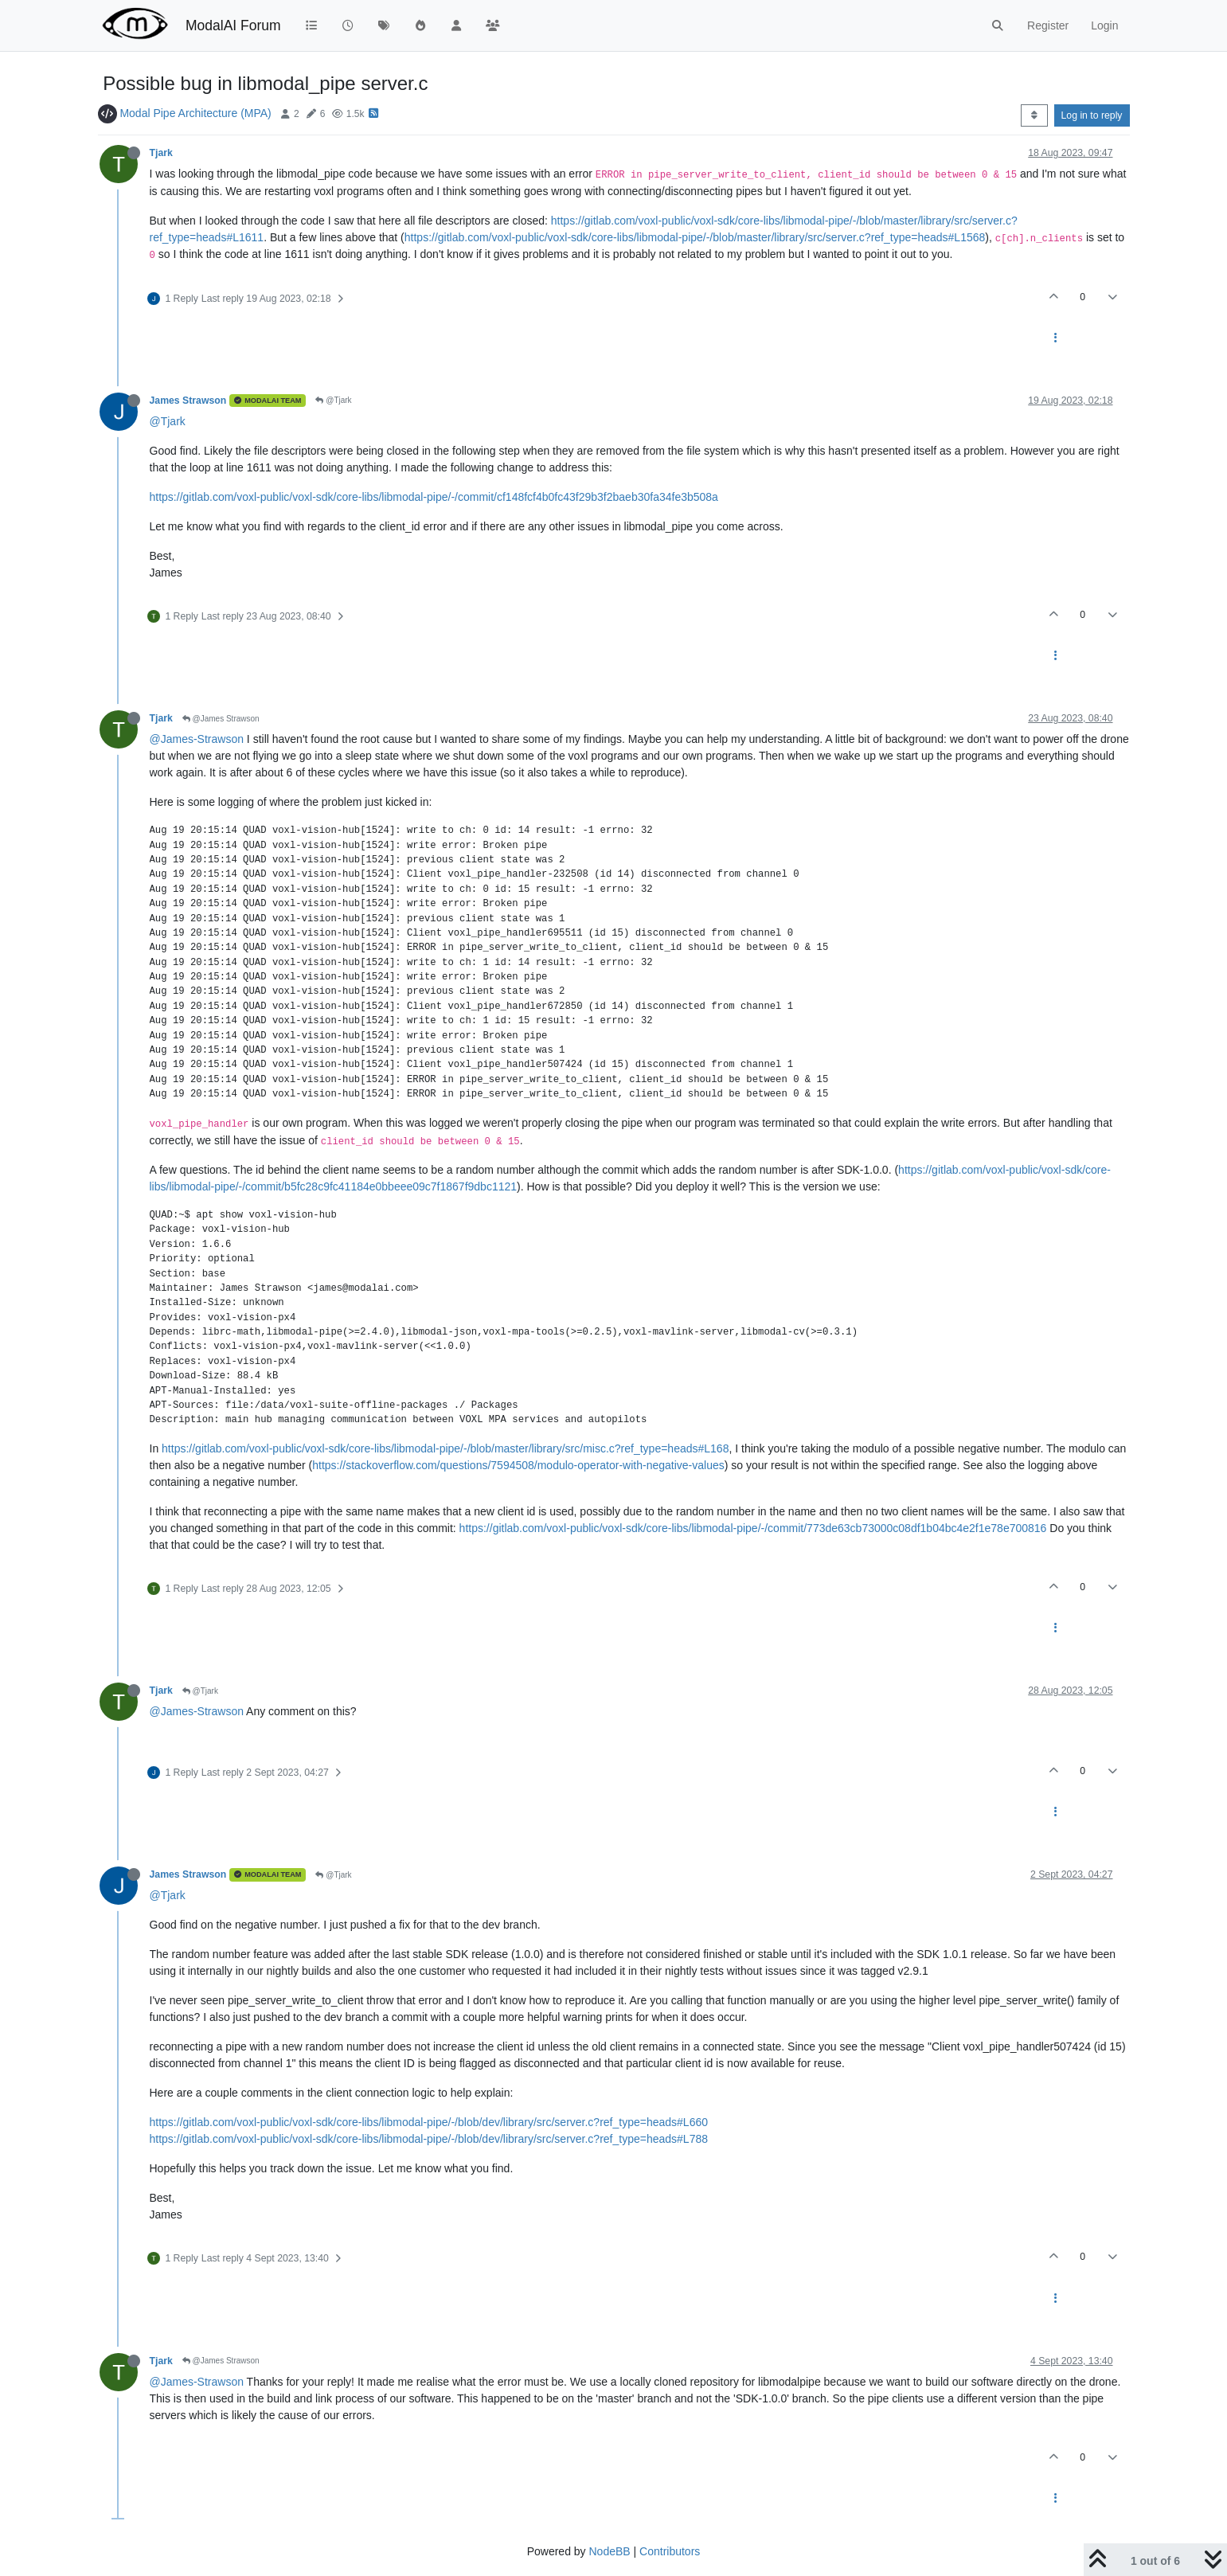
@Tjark (333, 400)
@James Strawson (221, 718)
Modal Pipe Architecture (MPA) (195, 113)
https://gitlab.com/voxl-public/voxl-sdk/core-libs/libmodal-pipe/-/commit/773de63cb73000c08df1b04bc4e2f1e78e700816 (753, 1528)
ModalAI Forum (233, 25)
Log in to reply (1092, 115)
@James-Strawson (197, 739)
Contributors (669, 2551)
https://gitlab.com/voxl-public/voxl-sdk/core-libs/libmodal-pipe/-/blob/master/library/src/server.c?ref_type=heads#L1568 (695, 237)
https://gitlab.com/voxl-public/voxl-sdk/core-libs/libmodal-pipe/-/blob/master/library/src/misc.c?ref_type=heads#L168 (445, 1448)
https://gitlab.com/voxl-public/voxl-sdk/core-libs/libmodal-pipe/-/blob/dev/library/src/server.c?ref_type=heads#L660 (429, 2122)
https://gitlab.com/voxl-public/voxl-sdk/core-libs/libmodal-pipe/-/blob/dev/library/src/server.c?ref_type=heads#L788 (429, 2138)
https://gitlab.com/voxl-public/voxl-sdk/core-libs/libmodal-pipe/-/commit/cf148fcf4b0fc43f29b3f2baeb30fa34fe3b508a (434, 497)
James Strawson (188, 400)
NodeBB (609, 2551)
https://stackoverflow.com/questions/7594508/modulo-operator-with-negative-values (518, 1465)
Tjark (161, 152)
